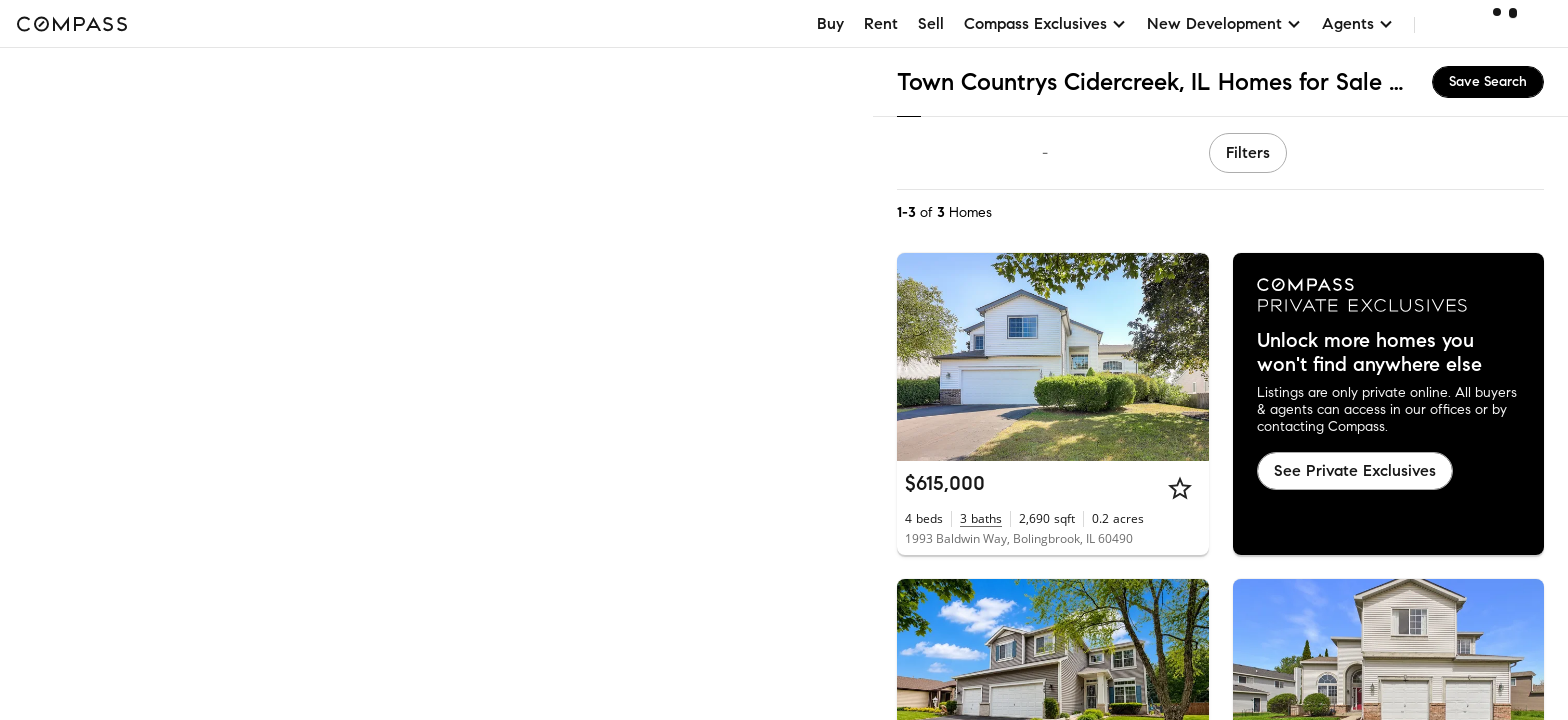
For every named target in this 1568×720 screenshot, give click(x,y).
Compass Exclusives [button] (1045, 23)
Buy (830, 23)
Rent (881, 23)
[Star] (1180, 488)
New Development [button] (1224, 23)
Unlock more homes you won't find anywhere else (1369, 353)
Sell (931, 23)
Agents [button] (1358, 23)
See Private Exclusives (1355, 470)
